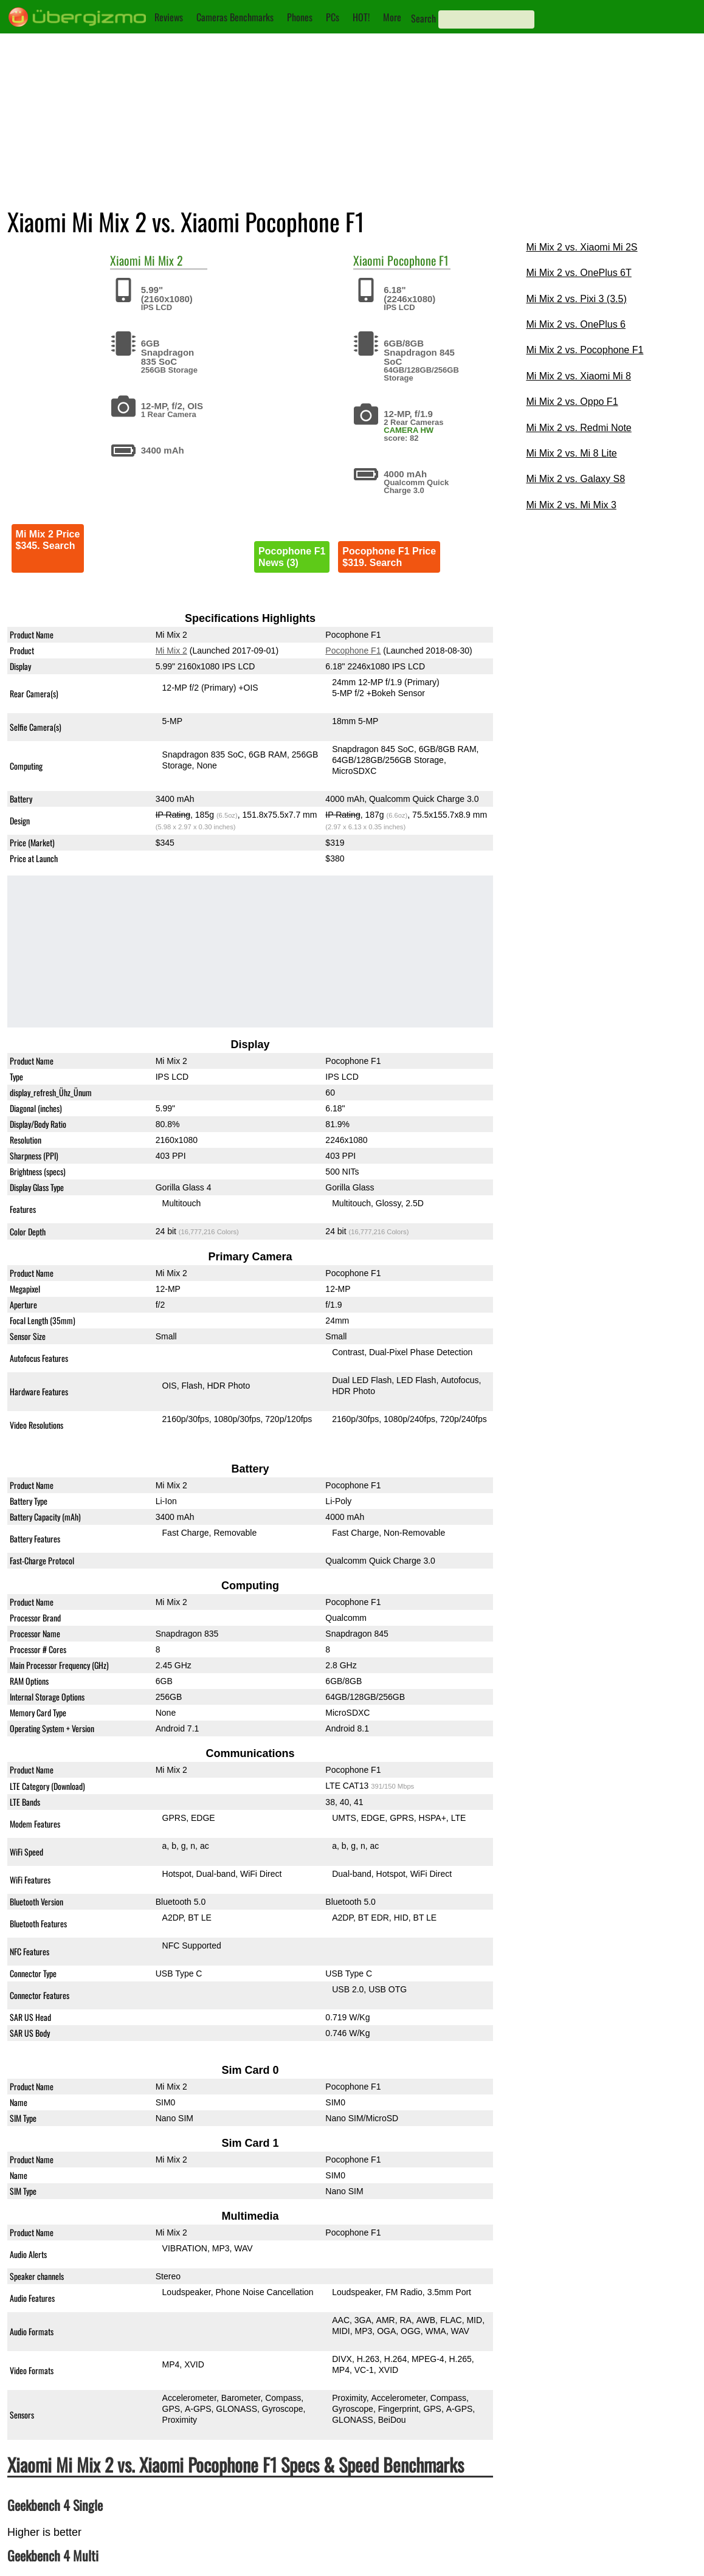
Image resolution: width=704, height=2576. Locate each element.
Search (423, 18)
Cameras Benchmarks (235, 17)
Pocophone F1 (418, 260)
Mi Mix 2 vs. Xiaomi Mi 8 (578, 376)
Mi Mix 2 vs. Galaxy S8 (575, 479)
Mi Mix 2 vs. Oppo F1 (572, 401)
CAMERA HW (408, 430)
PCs (332, 17)
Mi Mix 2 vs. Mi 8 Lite (571, 453)
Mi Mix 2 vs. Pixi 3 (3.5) (576, 299)
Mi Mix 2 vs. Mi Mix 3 (571, 505)
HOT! (361, 17)
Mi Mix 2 (163, 260)
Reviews (168, 17)
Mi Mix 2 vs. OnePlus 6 (576, 324)
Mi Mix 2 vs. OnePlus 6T (578, 273)
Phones (299, 17)
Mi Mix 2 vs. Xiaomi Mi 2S (581, 247)
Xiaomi (125, 260)
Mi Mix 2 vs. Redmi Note (578, 428)
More (392, 17)
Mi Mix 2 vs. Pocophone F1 (584, 350)
